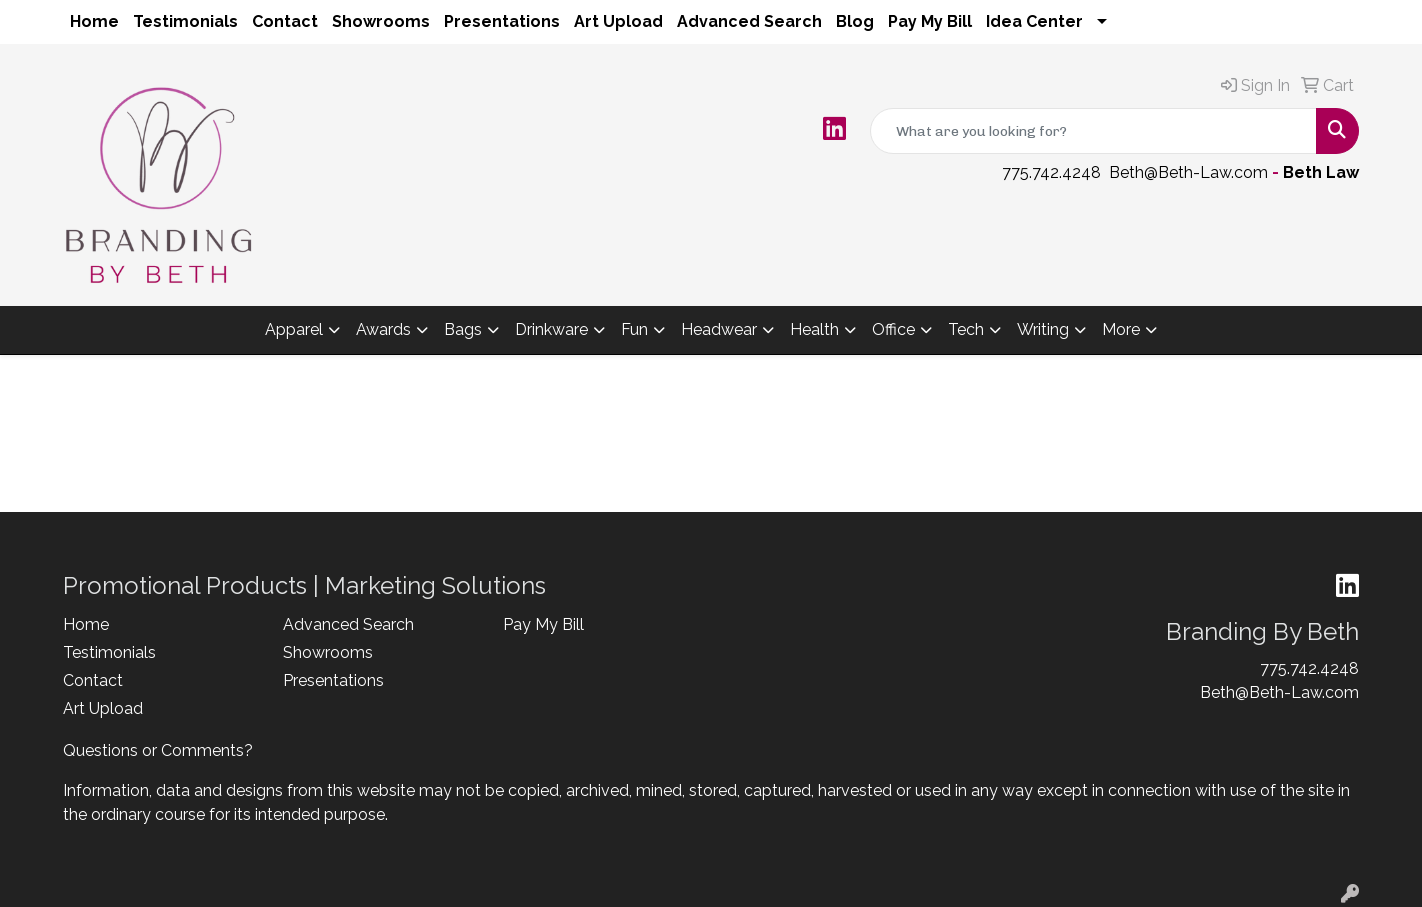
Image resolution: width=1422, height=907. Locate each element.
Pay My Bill (930, 21)
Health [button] (814, 329)
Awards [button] (383, 329)
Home (94, 21)
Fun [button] (634, 329)
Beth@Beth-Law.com (1188, 172)
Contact (285, 21)
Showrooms (381, 21)
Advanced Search (749, 21)
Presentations (502, 21)
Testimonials (185, 21)
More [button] (1121, 329)
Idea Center (1034, 21)
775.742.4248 (1051, 172)
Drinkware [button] (551, 329)
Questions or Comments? (158, 750)
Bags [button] (463, 329)
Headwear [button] (719, 329)
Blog (855, 21)
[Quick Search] (1093, 131)
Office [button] (893, 329)
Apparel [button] (294, 329)
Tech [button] (966, 329)
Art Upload (618, 21)
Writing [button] (1043, 329)
